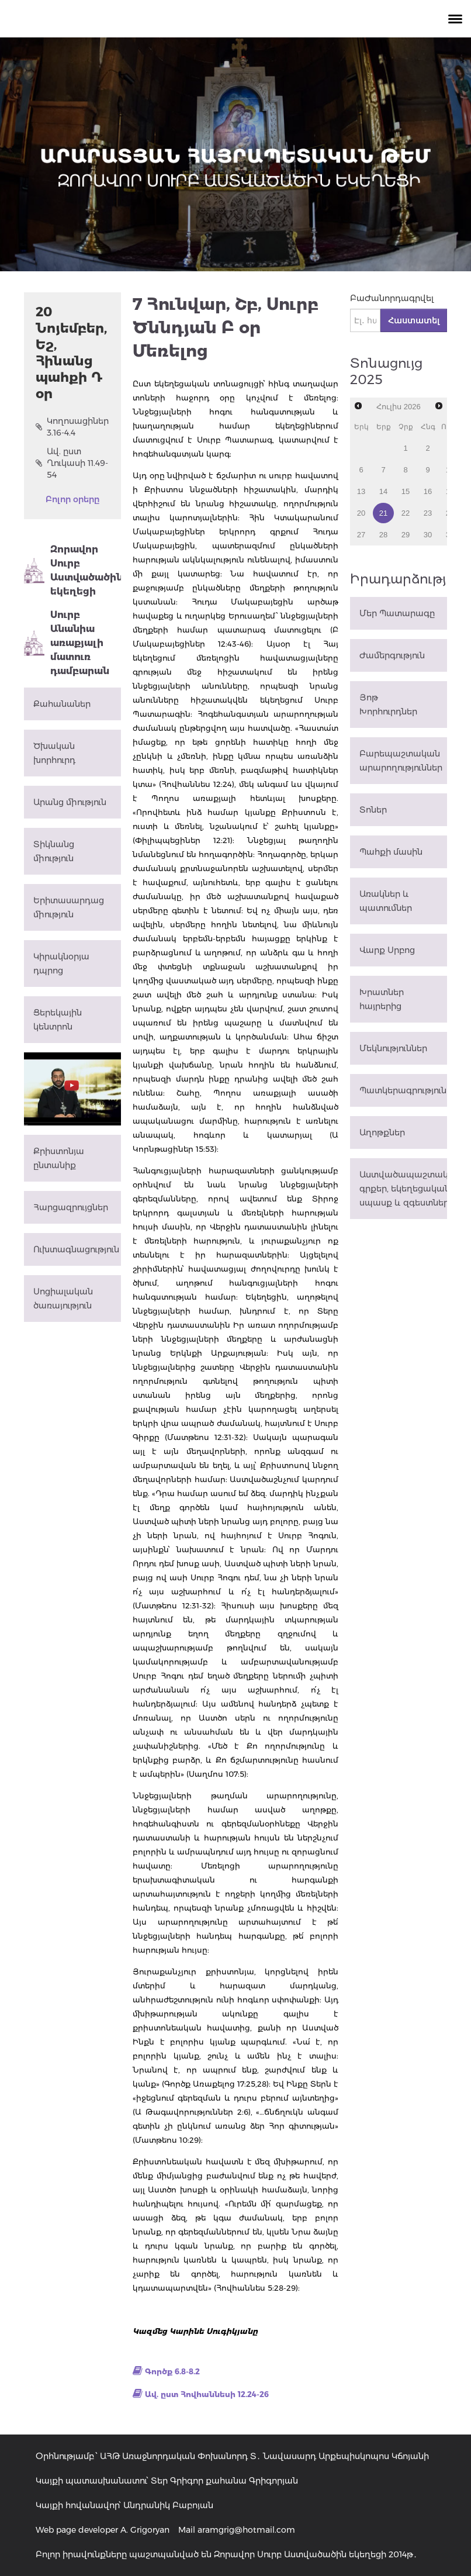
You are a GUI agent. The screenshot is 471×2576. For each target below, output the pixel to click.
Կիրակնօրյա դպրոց (61, 963)
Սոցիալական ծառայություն (63, 1298)
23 (428, 513)
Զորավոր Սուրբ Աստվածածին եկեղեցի (72, 570)
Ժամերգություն (392, 655)
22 (405, 513)
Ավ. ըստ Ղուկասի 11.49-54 (72, 463)
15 (405, 491)
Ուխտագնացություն (76, 1249)
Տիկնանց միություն (53, 851)
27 (361, 534)
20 (361, 513)
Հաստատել (413, 320)
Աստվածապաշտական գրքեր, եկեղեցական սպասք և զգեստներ (403, 1188)
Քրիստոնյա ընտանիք (58, 1158)
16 (428, 491)
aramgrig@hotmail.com (246, 2530)
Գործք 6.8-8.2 (172, 2371)
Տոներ (373, 809)
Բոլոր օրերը (72, 499)
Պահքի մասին (390, 852)
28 (383, 534)
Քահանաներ (62, 704)
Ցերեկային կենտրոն (57, 1019)
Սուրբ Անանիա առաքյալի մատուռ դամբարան (66, 642)
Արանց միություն (69, 802)
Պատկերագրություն (402, 1090)
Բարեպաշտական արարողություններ (400, 760)
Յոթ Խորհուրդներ (388, 704)
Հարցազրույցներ (70, 1207)
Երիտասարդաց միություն (68, 907)
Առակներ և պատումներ (385, 901)
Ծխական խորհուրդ (54, 753)
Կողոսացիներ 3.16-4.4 (72, 427)
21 (383, 513)
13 (361, 491)
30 (428, 534)
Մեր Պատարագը (397, 613)
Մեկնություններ (393, 1048)
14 (383, 491)
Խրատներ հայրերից (381, 999)
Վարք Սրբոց (387, 950)
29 (405, 534)
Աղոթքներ (382, 1132)
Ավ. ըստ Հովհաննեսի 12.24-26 (207, 2394)
